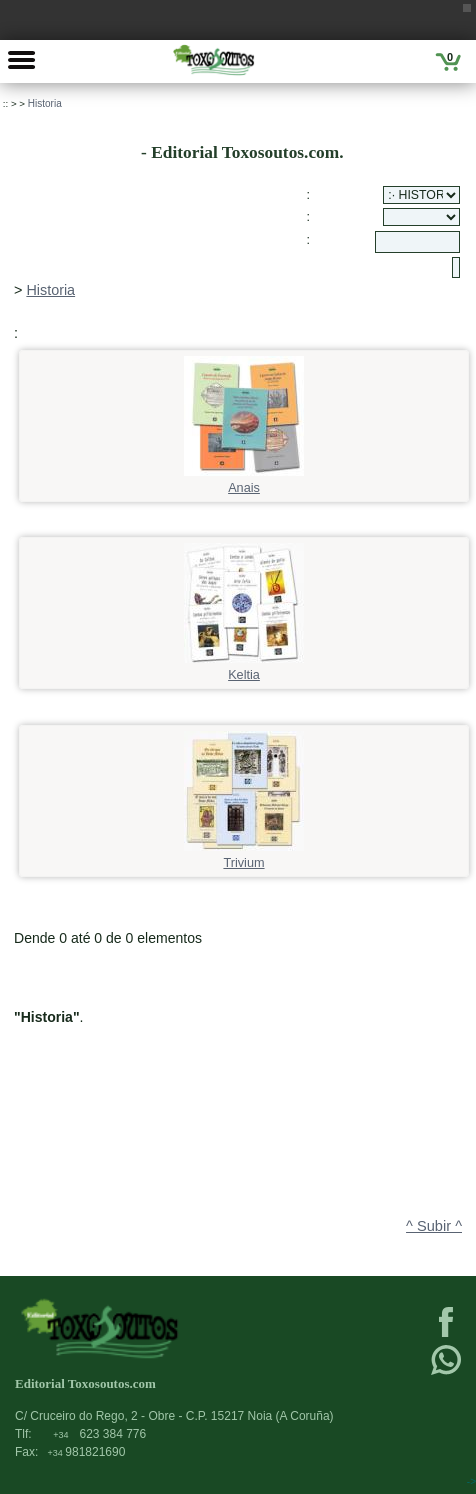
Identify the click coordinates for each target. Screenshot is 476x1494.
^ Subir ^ (434, 1226)
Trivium (244, 856)
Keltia (244, 668)
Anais (244, 481)
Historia (45, 103)
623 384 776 (99, 1434)
